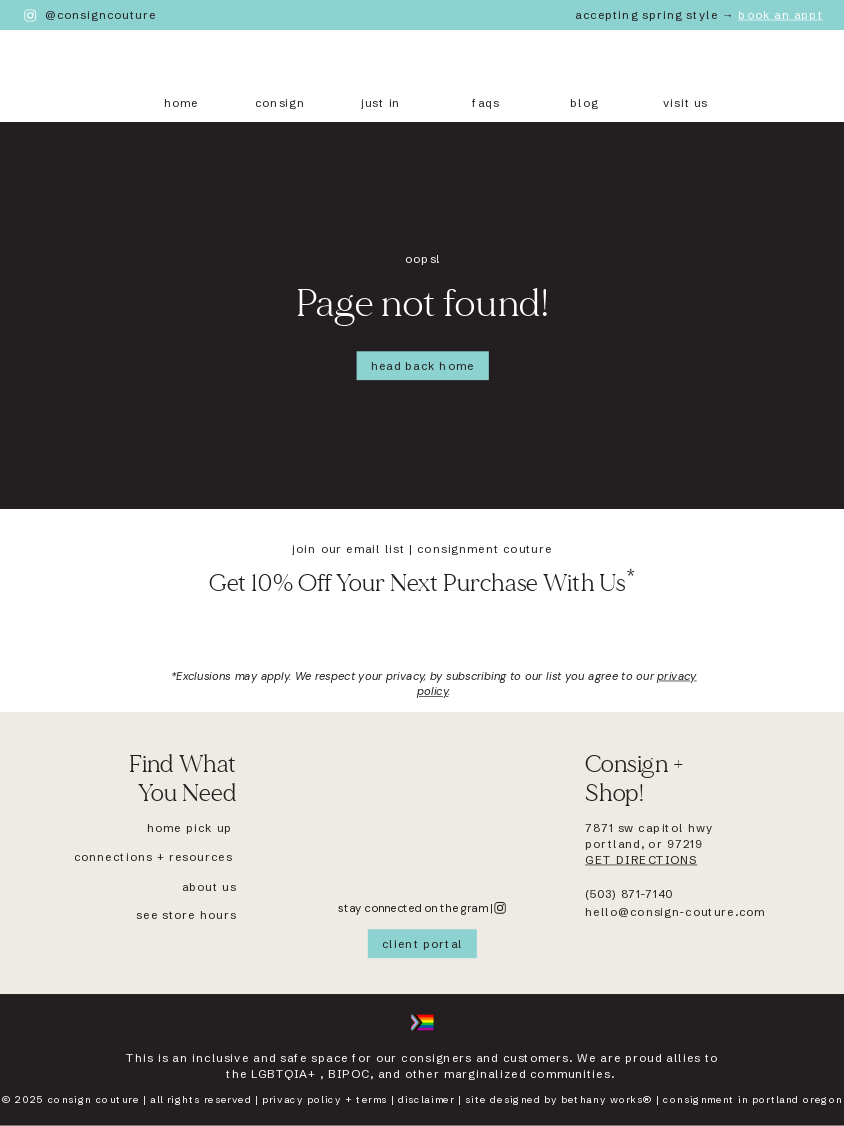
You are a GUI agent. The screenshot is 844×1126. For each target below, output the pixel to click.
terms (371, 1100)
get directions (641, 860)
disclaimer (426, 1100)
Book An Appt (780, 15)
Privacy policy (301, 1100)
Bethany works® (606, 1100)
